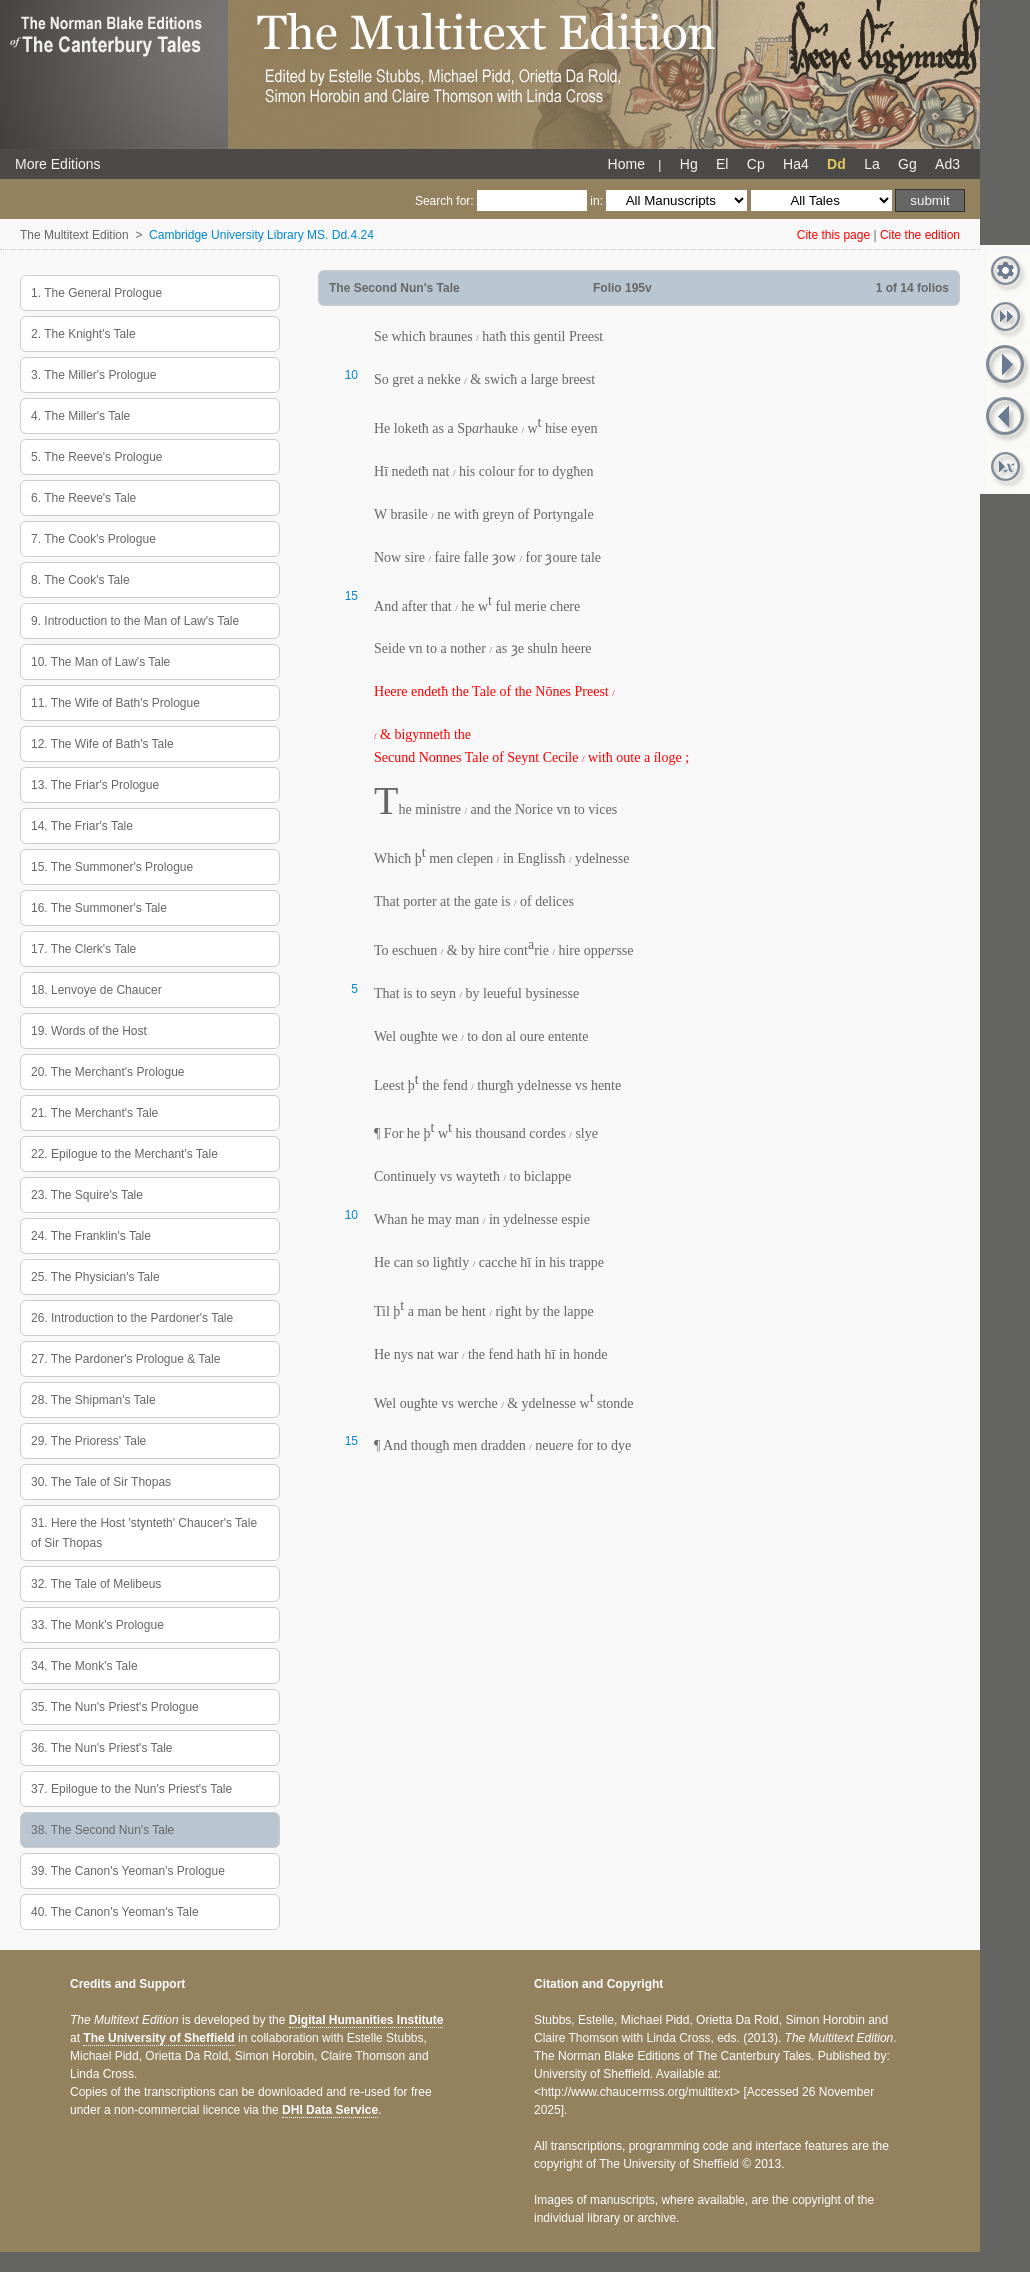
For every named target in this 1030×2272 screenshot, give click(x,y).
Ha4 (796, 164)
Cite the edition (920, 235)
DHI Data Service (330, 2110)
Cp (756, 164)
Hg (689, 164)
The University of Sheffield (158, 2038)
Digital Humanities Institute (366, 2020)
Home (626, 164)
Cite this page (833, 235)
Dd (836, 164)
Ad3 (947, 164)
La (872, 164)
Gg (907, 164)
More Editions (58, 164)
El (722, 164)
